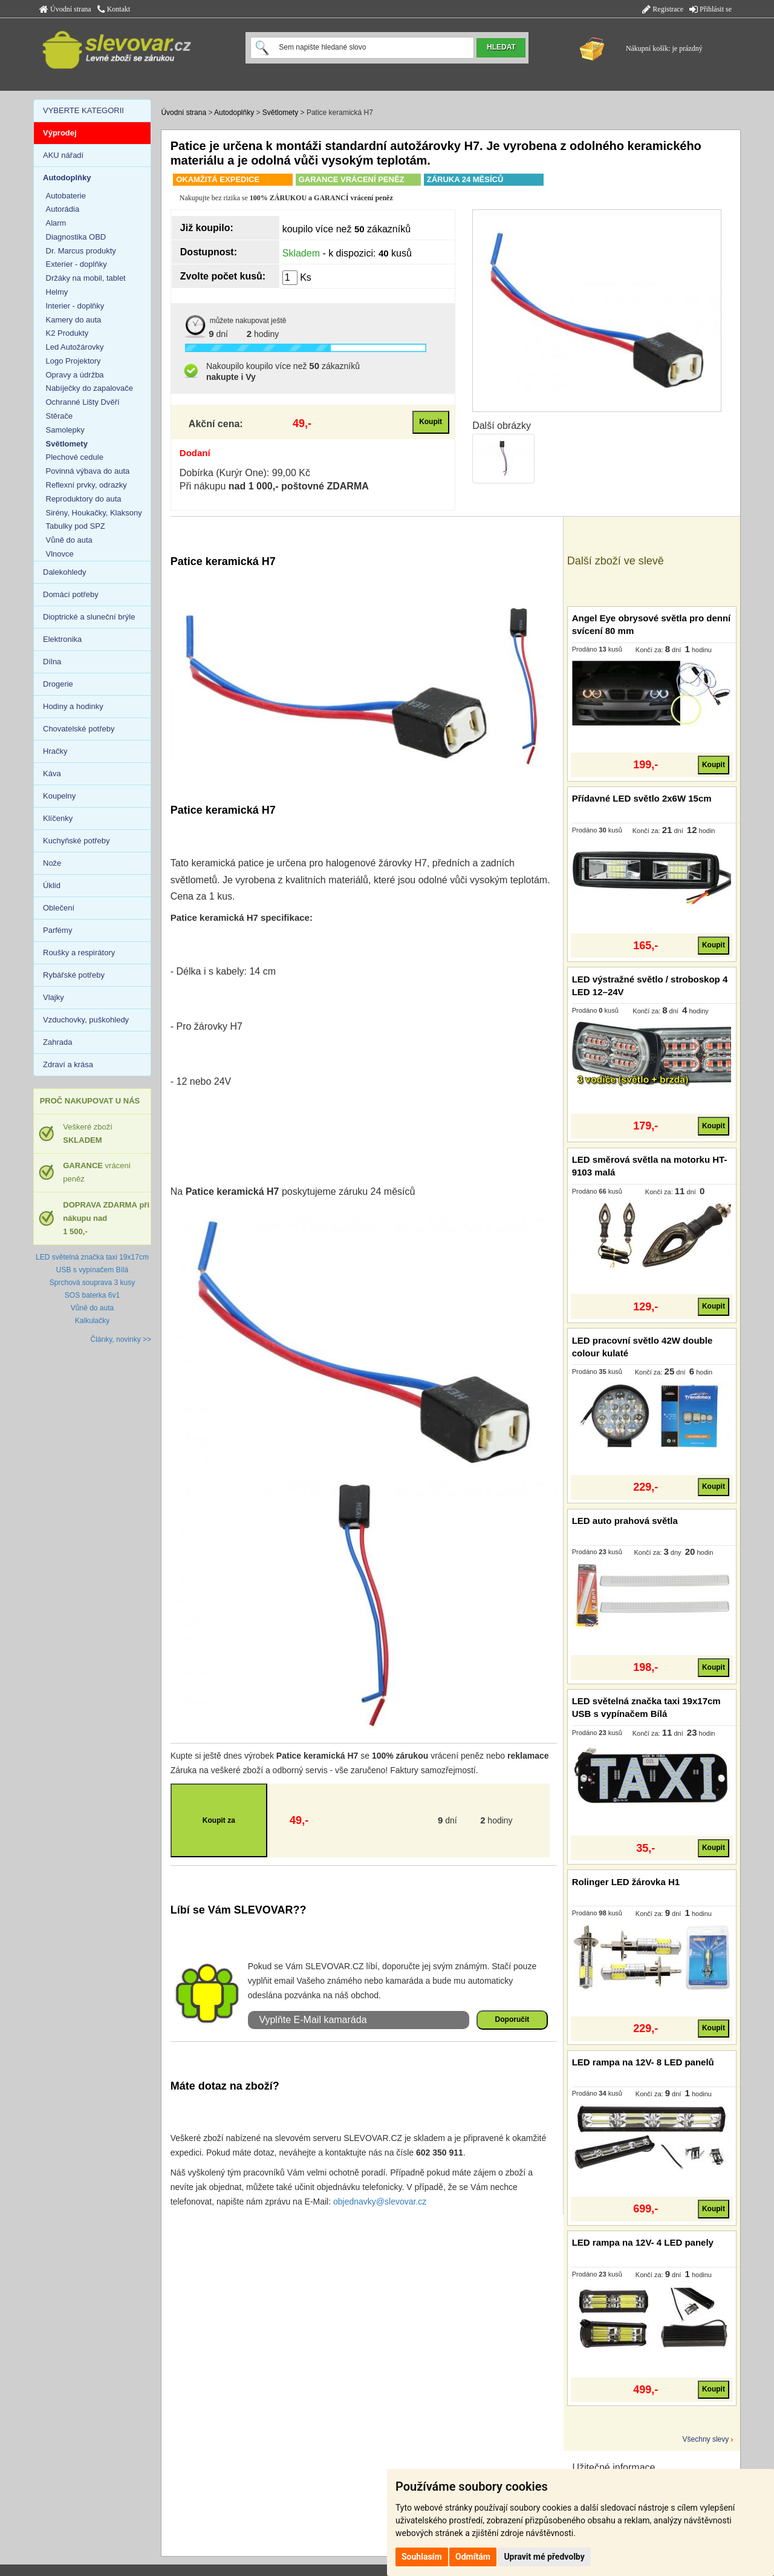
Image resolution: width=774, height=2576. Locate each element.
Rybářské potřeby (74, 974)
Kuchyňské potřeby (76, 840)
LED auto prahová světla (625, 1520)
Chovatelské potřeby (79, 728)
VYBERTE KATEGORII (83, 110)
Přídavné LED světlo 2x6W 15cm (642, 798)
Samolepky (65, 429)
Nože (52, 863)
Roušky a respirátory (79, 952)
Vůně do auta (69, 539)
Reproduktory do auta (84, 498)
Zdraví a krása (68, 1064)
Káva (52, 773)
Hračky (55, 751)
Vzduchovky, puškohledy (86, 1019)
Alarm (56, 222)
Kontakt (114, 9)
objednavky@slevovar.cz (379, 2201)
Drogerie (58, 683)
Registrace (662, 9)
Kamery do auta (74, 319)
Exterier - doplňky (76, 264)
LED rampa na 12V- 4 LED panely (643, 2242)
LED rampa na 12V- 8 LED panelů (643, 2062)
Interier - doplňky (75, 305)
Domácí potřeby (71, 594)
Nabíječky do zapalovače (90, 388)
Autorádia (63, 209)
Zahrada (57, 1042)
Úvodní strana (65, 9)
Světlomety (280, 112)
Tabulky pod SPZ (75, 526)
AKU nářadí (63, 155)
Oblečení (58, 907)
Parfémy (57, 930)
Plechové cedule (74, 457)
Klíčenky (58, 818)
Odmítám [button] (472, 2556)
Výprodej (60, 132)
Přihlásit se (710, 9)
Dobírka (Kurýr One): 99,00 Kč (245, 473)
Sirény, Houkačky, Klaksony (94, 512)
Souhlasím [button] (422, 2556)
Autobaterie (66, 195)
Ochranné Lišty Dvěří (83, 402)
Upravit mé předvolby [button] (544, 2556)
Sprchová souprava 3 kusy (92, 1282)
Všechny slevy (706, 2439)
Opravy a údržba (75, 374)
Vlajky (53, 997)
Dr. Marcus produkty (81, 250)
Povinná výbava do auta (88, 471)
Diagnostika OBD (76, 236)
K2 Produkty (67, 333)
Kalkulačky (92, 1320)
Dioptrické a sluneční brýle (89, 616)
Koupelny (59, 795)
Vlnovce (60, 553)
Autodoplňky (234, 112)
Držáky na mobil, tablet (86, 278)
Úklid (51, 885)
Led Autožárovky (75, 346)
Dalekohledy (64, 572)
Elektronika (62, 639)
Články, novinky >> (121, 1339)
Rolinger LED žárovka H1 (626, 1882)
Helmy (57, 291)
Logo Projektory (73, 360)
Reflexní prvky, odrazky (86, 484)
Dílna (52, 661)
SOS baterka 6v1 (92, 1295)
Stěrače (59, 415)
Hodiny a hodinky (73, 706)
